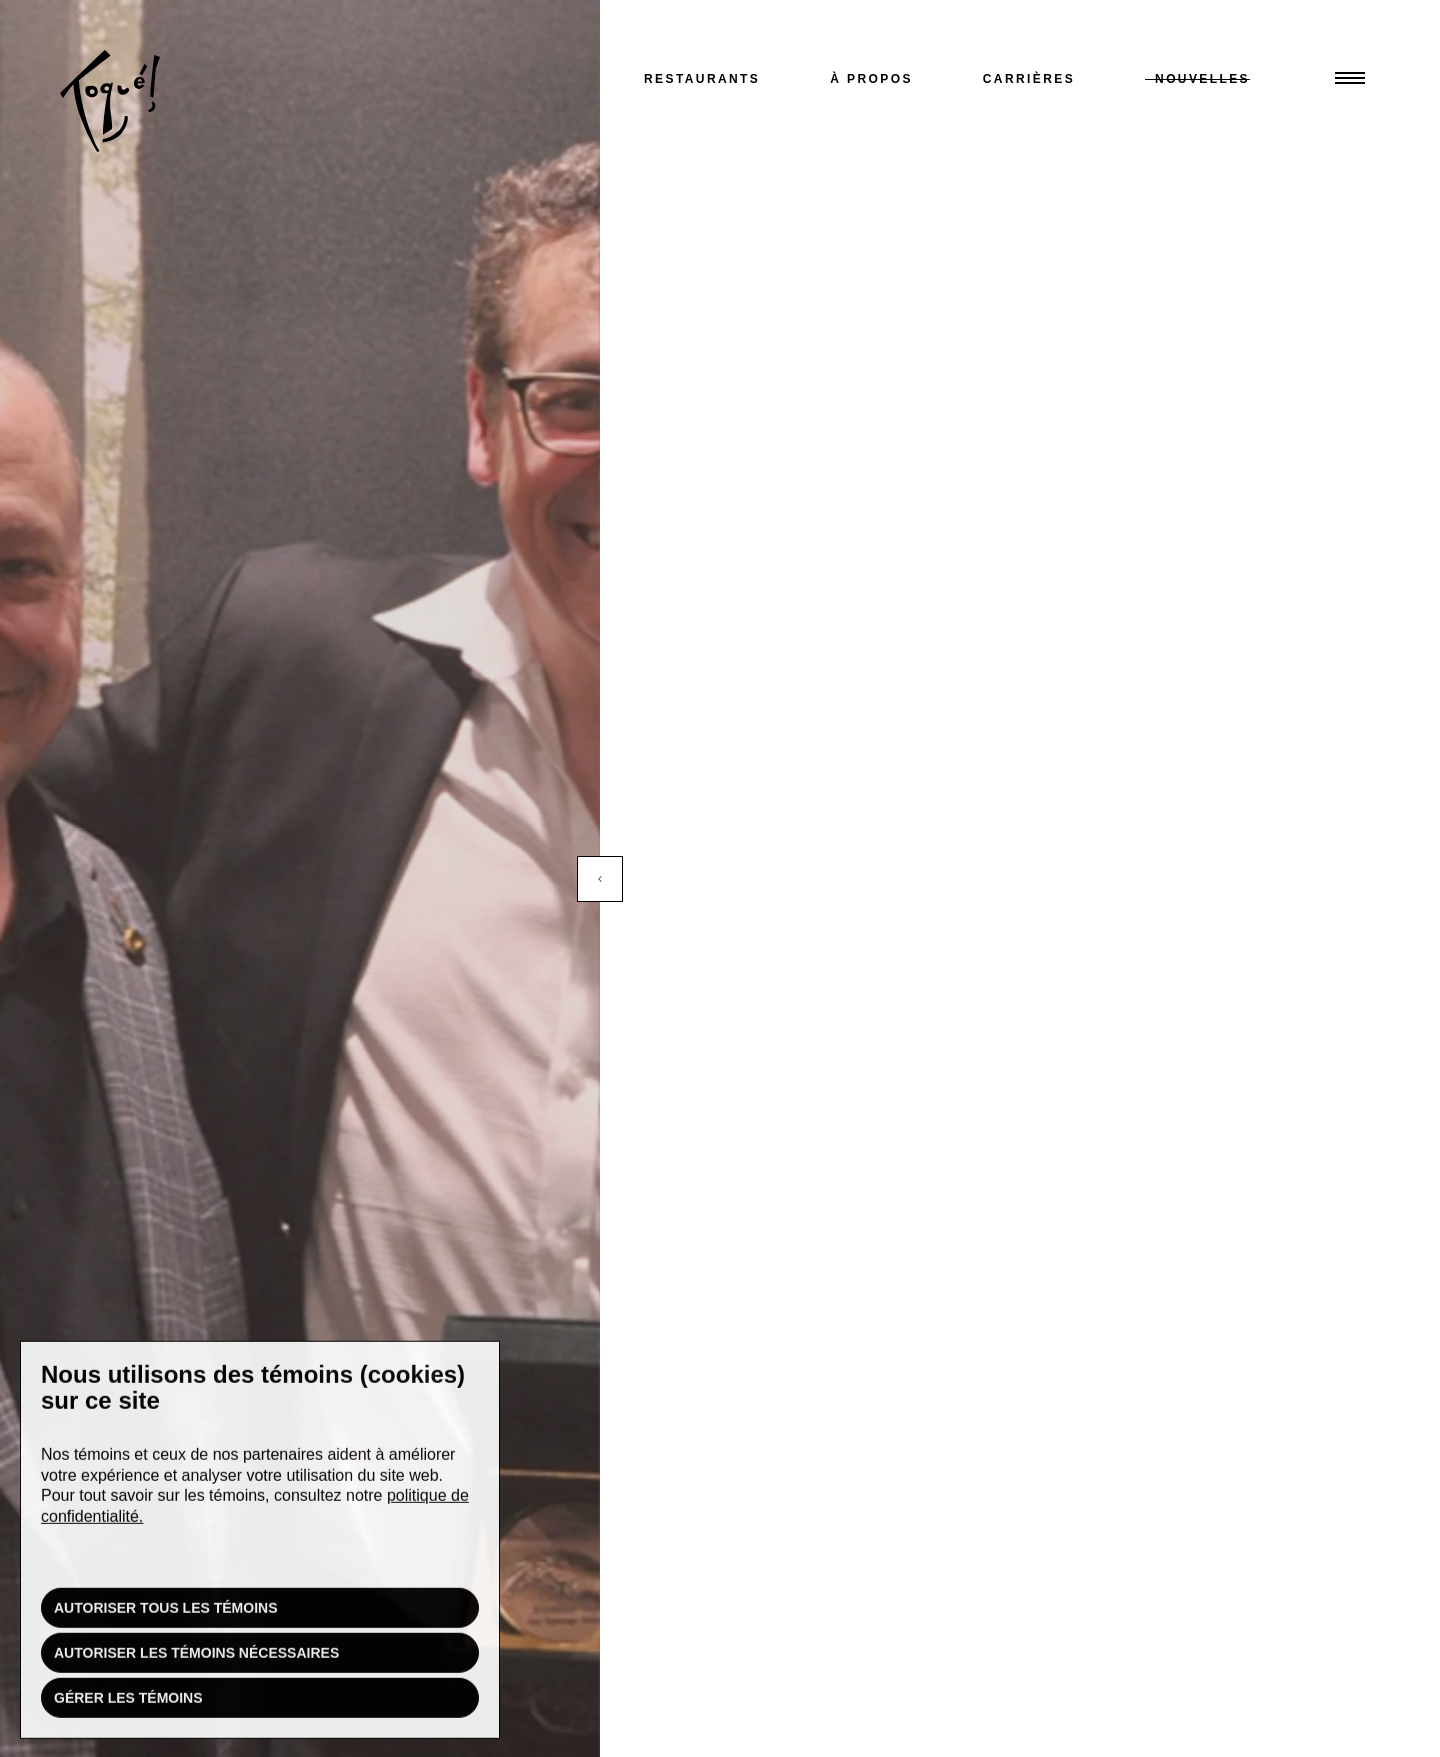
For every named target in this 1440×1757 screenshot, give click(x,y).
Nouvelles (1202, 79)
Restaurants (702, 79)
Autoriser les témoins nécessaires (196, 1658)
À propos (871, 79)
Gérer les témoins (128, 1703)
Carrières (1029, 79)
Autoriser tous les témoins (166, 1613)
